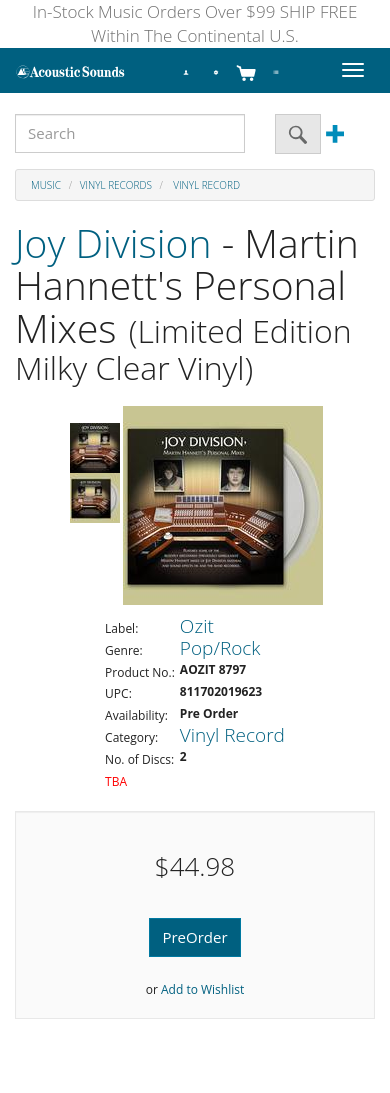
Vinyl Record (205, 185)
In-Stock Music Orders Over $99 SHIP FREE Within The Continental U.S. (195, 23)
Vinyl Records (116, 185)
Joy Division (113, 242)
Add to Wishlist (202, 989)
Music (46, 185)
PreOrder (194, 937)
